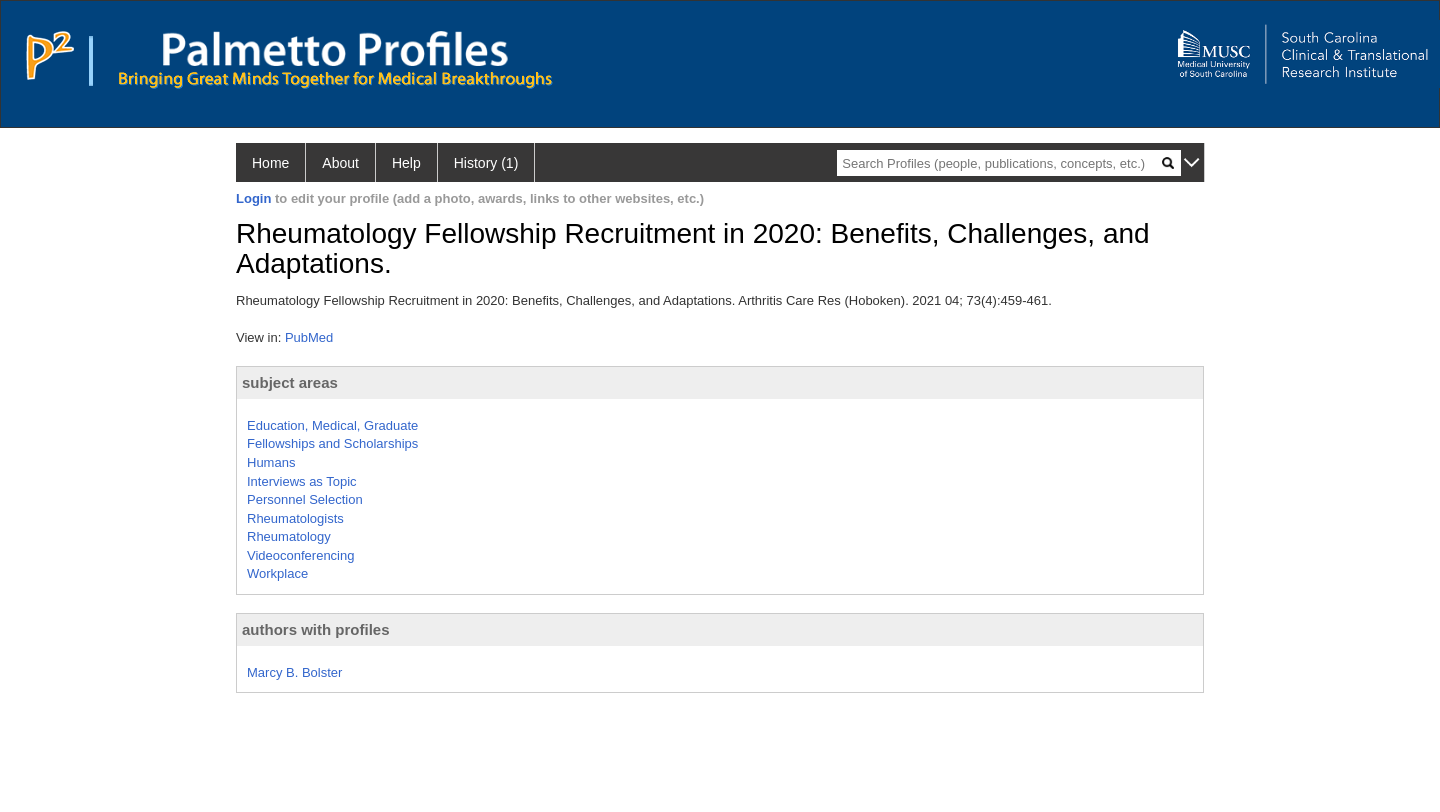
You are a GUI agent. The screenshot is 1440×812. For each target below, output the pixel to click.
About (340, 163)
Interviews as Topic (302, 481)
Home (270, 163)
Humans (271, 462)
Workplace (277, 573)
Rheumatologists (295, 518)
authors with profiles (316, 629)
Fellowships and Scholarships (332, 443)
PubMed (309, 337)
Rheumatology (289, 536)
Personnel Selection (305, 499)
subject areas (290, 382)
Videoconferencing (300, 555)
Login (253, 198)
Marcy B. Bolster (294, 672)
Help (406, 163)
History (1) (486, 163)
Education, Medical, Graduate (332, 425)
